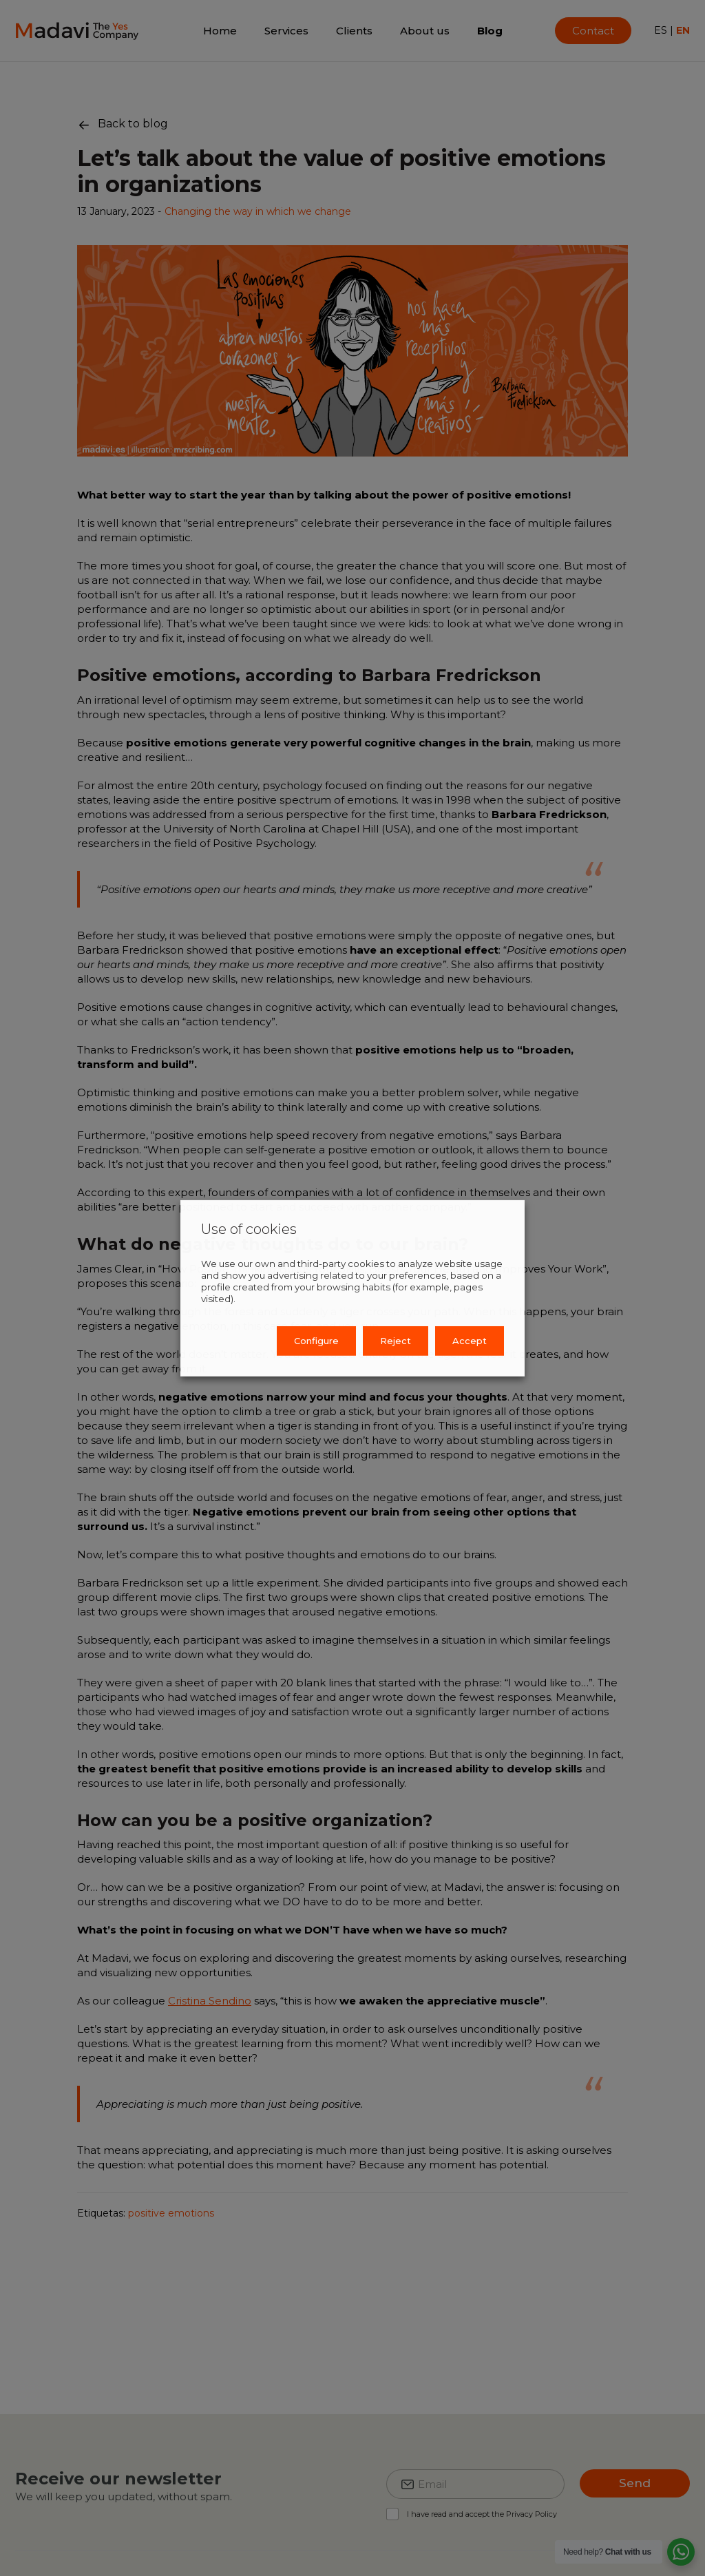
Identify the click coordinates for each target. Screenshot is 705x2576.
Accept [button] (469, 1340)
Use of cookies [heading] (249, 1228)
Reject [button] (395, 1340)
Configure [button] (316, 1340)
